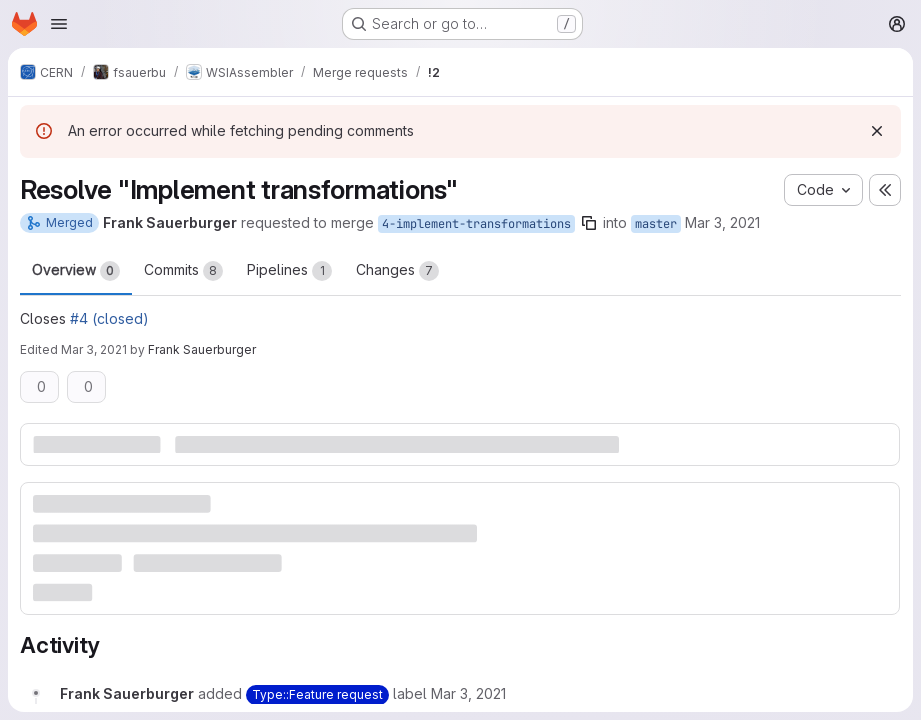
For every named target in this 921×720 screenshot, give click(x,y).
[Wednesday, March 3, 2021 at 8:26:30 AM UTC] (468, 693)
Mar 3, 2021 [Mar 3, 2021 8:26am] (722, 222)
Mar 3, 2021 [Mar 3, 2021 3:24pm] (94, 349)
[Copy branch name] (589, 223)
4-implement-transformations (476, 224)
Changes (397, 271)
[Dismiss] (877, 131)
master (656, 224)
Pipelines (289, 271)
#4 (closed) (109, 318)
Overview (76, 271)
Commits (183, 271)
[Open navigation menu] (59, 24)
